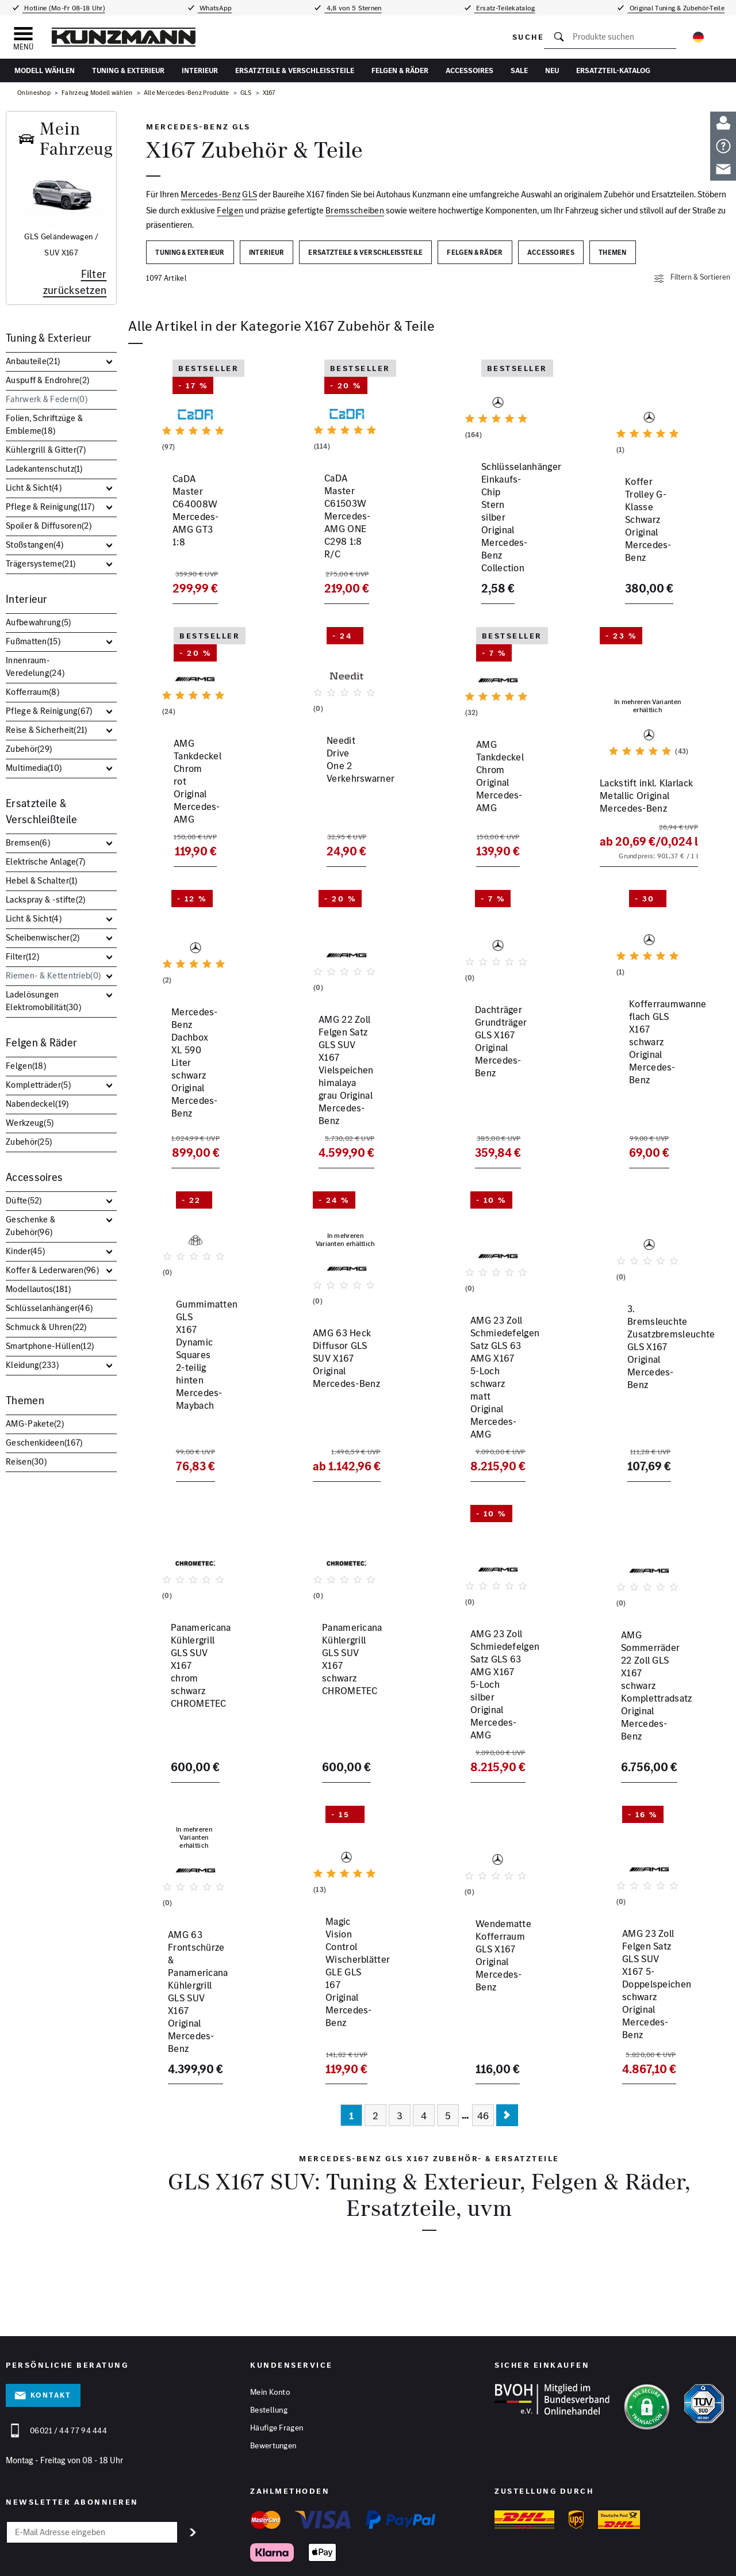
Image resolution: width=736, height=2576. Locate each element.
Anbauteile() (33, 361)
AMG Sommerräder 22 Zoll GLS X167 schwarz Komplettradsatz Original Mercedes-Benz (646, 1666)
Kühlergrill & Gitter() (46, 450)
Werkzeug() (29, 1123)
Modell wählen (44, 70)
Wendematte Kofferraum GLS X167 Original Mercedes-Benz (496, 1950)
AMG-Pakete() (35, 1423)
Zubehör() (29, 749)
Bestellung (269, 2348)
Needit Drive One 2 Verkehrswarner (332, 800)
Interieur (200, 70)
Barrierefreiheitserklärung (415, 2552)
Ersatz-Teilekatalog (504, 8)
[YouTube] (695, 2556)
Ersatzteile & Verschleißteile (294, 70)
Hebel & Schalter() (42, 880)
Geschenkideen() (44, 1442)
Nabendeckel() (37, 1104)
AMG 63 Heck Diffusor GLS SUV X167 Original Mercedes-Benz (339, 1370)
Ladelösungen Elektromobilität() (43, 1000)
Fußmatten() (33, 641)
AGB (253, 2552)
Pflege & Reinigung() (50, 506)
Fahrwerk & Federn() (46, 399)
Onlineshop (34, 92)
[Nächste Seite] (507, 2054)
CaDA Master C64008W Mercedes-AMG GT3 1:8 (191, 534)
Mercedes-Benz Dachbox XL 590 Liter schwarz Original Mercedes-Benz (193, 1080)
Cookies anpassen (294, 2552)
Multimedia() (34, 768)
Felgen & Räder (399, 70)
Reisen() (26, 1461)
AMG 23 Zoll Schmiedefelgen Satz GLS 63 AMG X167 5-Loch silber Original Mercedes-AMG (496, 1673)
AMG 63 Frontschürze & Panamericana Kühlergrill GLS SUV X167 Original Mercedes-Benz (193, 1956)
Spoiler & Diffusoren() (48, 525)
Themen (25, 1400)
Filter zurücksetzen (75, 282)
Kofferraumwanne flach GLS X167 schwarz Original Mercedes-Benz (644, 1080)
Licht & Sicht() (34, 487)
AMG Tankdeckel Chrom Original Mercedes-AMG (493, 800)
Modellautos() (38, 1289)
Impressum (179, 2552)
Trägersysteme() (40, 563)
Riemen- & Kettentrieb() (53, 975)
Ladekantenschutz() (44, 469)
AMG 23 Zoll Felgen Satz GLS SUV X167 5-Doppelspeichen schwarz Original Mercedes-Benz (646, 1956)
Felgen (230, 210)
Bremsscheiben (354, 210)
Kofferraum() (32, 692)
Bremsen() (28, 842)
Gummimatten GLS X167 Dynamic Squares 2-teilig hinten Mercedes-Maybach (193, 1376)
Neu (552, 70)
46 (483, 2054)
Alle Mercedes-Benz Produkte (186, 92)
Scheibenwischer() (42, 937)
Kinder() (25, 1251)
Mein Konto (270, 2330)
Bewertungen (273, 2384)
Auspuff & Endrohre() (47, 380)
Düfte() (24, 1200)
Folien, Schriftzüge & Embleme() (44, 424)
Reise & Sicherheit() (46, 730)
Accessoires (469, 70)
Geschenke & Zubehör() (30, 1225)
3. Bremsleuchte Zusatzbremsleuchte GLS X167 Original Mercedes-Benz (646, 1376)
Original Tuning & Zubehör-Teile (675, 8)
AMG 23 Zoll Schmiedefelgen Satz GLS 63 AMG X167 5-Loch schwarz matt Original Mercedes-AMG (496, 1383)
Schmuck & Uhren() (46, 1327)
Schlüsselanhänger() (49, 1308)
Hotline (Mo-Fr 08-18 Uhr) (63, 8)
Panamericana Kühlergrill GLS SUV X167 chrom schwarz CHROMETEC (193, 1660)
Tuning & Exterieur (128, 70)
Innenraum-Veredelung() (35, 666)
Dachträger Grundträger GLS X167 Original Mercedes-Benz (493, 1080)
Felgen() (26, 1066)
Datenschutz (221, 2552)
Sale (519, 70)
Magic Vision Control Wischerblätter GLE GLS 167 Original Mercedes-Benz (342, 1956)
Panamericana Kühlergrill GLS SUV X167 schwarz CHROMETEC (344, 1660)
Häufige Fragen (276, 2366)
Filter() (22, 956)
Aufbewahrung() (38, 622)
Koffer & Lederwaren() (52, 1270)
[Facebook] (669, 2556)
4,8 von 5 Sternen (352, 8)
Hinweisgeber (349, 2552)
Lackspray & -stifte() (46, 899)
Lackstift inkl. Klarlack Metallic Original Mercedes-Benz (640, 806)
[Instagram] (721, 2556)
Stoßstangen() (34, 544)
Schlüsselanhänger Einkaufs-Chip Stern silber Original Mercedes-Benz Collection (496, 547)
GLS (246, 92)
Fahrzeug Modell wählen (97, 92)
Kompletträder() (38, 1085)
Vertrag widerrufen (493, 2552)
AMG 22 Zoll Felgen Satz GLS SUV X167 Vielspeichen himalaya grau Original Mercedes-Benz (342, 1093)
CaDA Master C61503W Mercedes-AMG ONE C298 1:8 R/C (341, 540)
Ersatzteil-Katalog (613, 70)
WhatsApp (215, 8)
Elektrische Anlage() (45, 861)
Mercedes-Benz (210, 194)
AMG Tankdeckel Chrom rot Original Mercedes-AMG (190, 806)
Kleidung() (32, 1365)
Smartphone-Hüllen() (50, 1346)
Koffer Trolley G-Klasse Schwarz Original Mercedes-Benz (643, 540)
